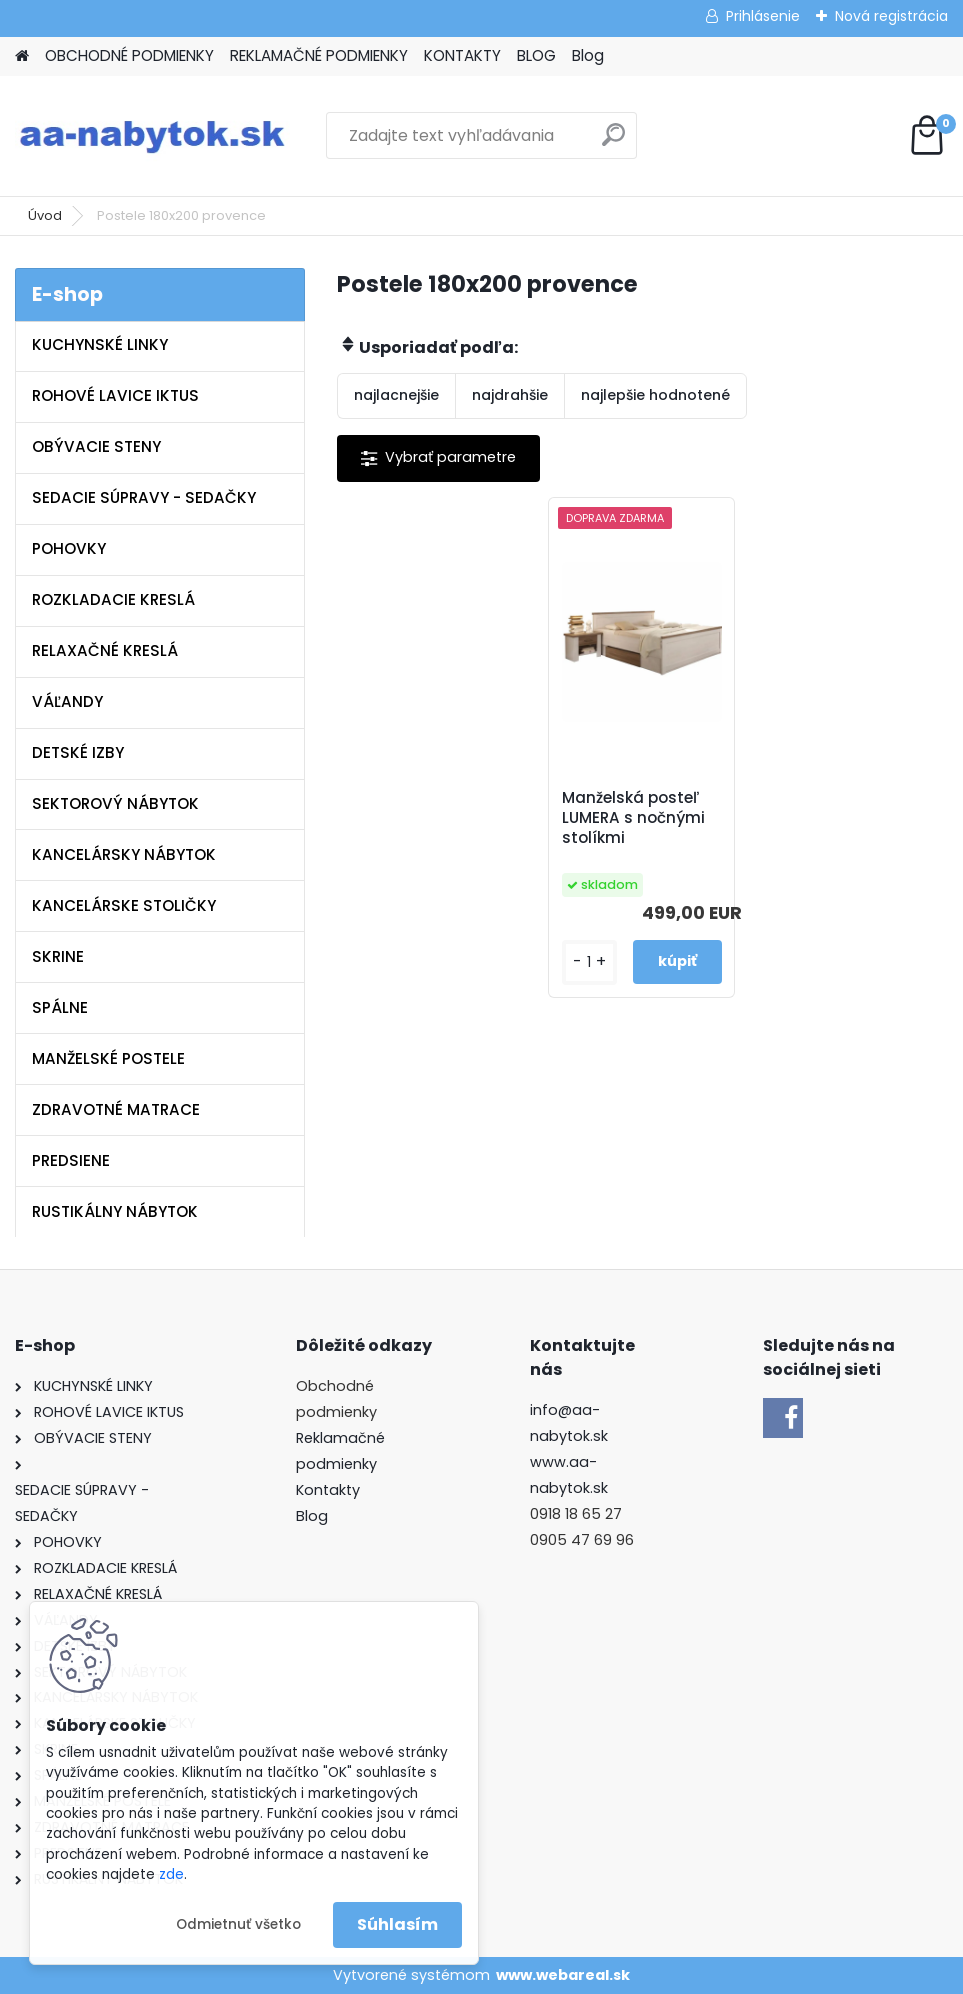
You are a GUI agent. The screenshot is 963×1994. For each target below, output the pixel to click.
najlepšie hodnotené (655, 395)
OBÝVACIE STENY (96, 446)
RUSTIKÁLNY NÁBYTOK (115, 1211)
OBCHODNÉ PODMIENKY (129, 55)
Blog (588, 55)
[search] (613, 142)
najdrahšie (510, 395)
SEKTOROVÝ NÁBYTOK (115, 803)
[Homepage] (22, 56)
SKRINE (58, 956)
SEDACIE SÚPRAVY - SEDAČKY (144, 497)
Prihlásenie (763, 16)
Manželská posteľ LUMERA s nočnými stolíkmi (633, 818)
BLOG (536, 55)
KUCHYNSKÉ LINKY (100, 344)
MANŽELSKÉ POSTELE (108, 1058)
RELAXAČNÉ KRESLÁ (105, 650)
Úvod (45, 215)
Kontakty (328, 1490)
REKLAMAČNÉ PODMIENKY (319, 55)
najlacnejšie (396, 395)
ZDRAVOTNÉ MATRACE (116, 1109)
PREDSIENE (71, 1160)
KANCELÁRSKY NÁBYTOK (124, 854)
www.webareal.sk (563, 1975)
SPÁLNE (60, 1007)
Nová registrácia (891, 16)
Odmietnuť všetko (238, 1924)
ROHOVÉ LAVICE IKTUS (115, 395)
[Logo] (152, 136)
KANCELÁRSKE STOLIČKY (124, 905)
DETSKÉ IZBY (78, 752)
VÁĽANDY (67, 701)
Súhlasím (397, 1924)
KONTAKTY (462, 55)
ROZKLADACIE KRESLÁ (113, 599)
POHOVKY (69, 548)
